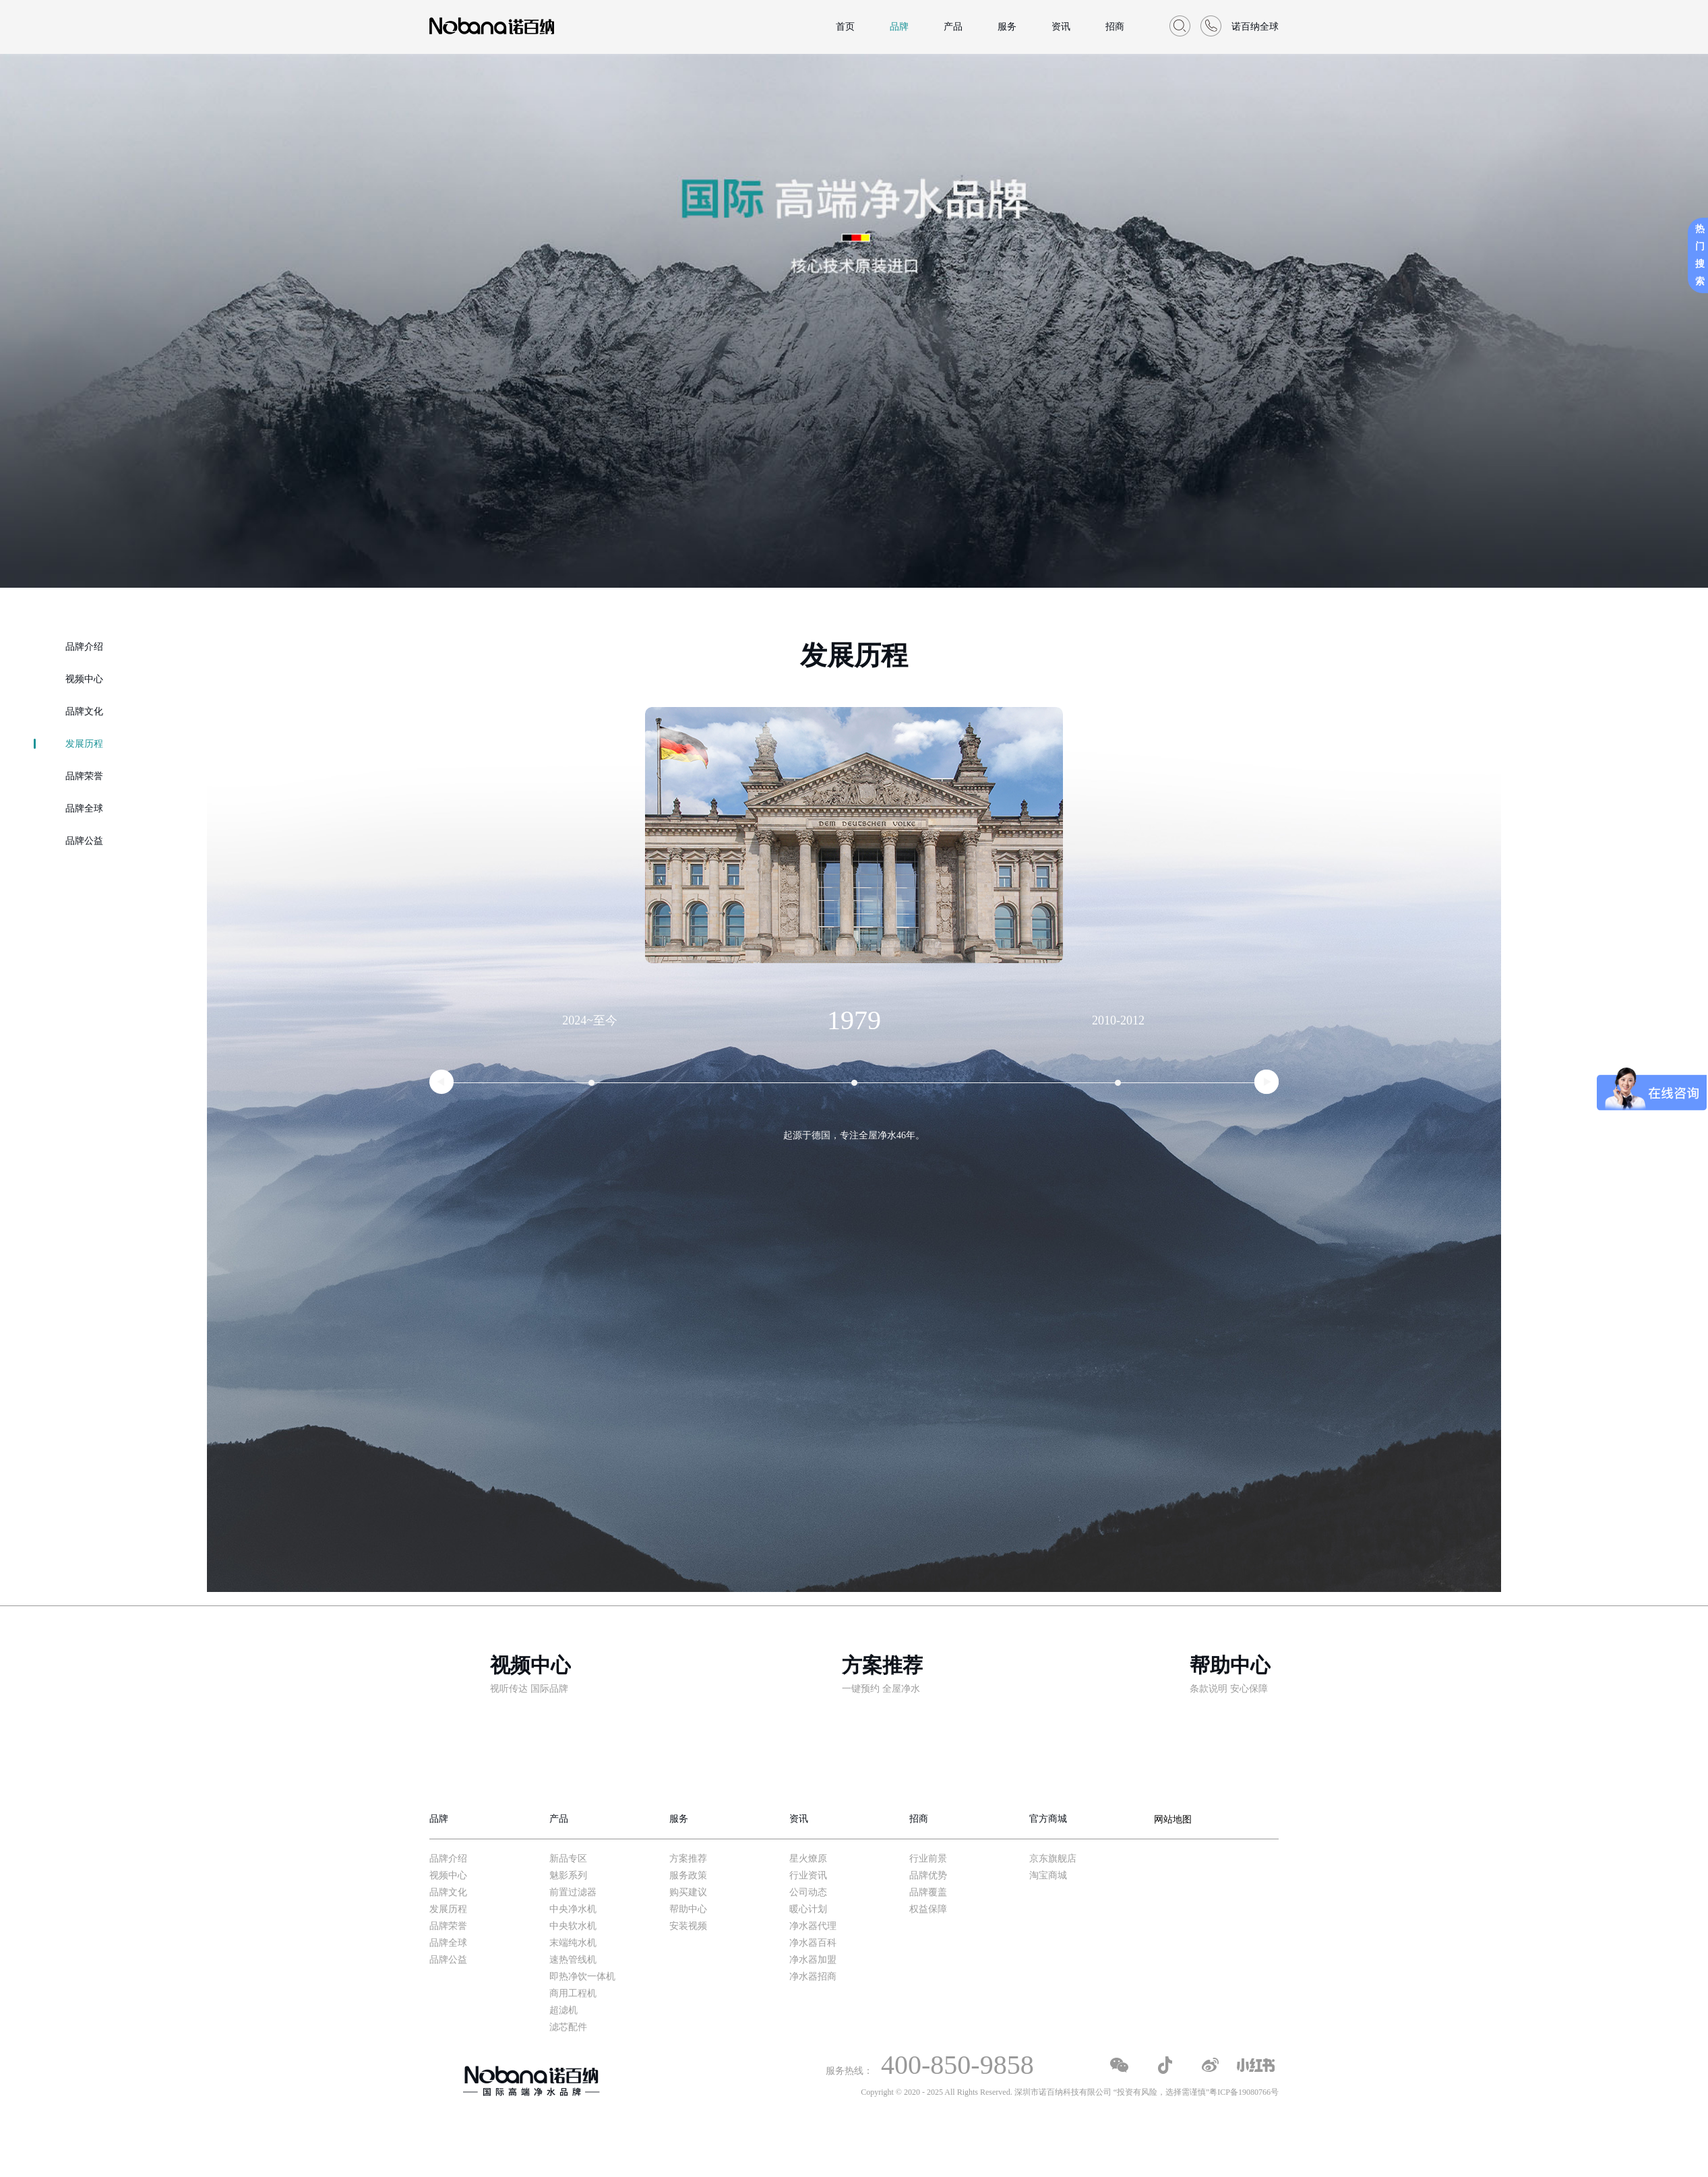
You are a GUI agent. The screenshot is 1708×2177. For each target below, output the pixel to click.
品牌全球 (84, 808)
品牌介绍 (84, 647)
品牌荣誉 (84, 776)
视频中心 (84, 679)
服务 (1007, 27)
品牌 (899, 27)
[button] (441, 1082)
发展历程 (84, 744)
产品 (953, 27)
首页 (845, 27)
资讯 (1060, 27)
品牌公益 (84, 841)
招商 (1114, 27)
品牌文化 (84, 711)
